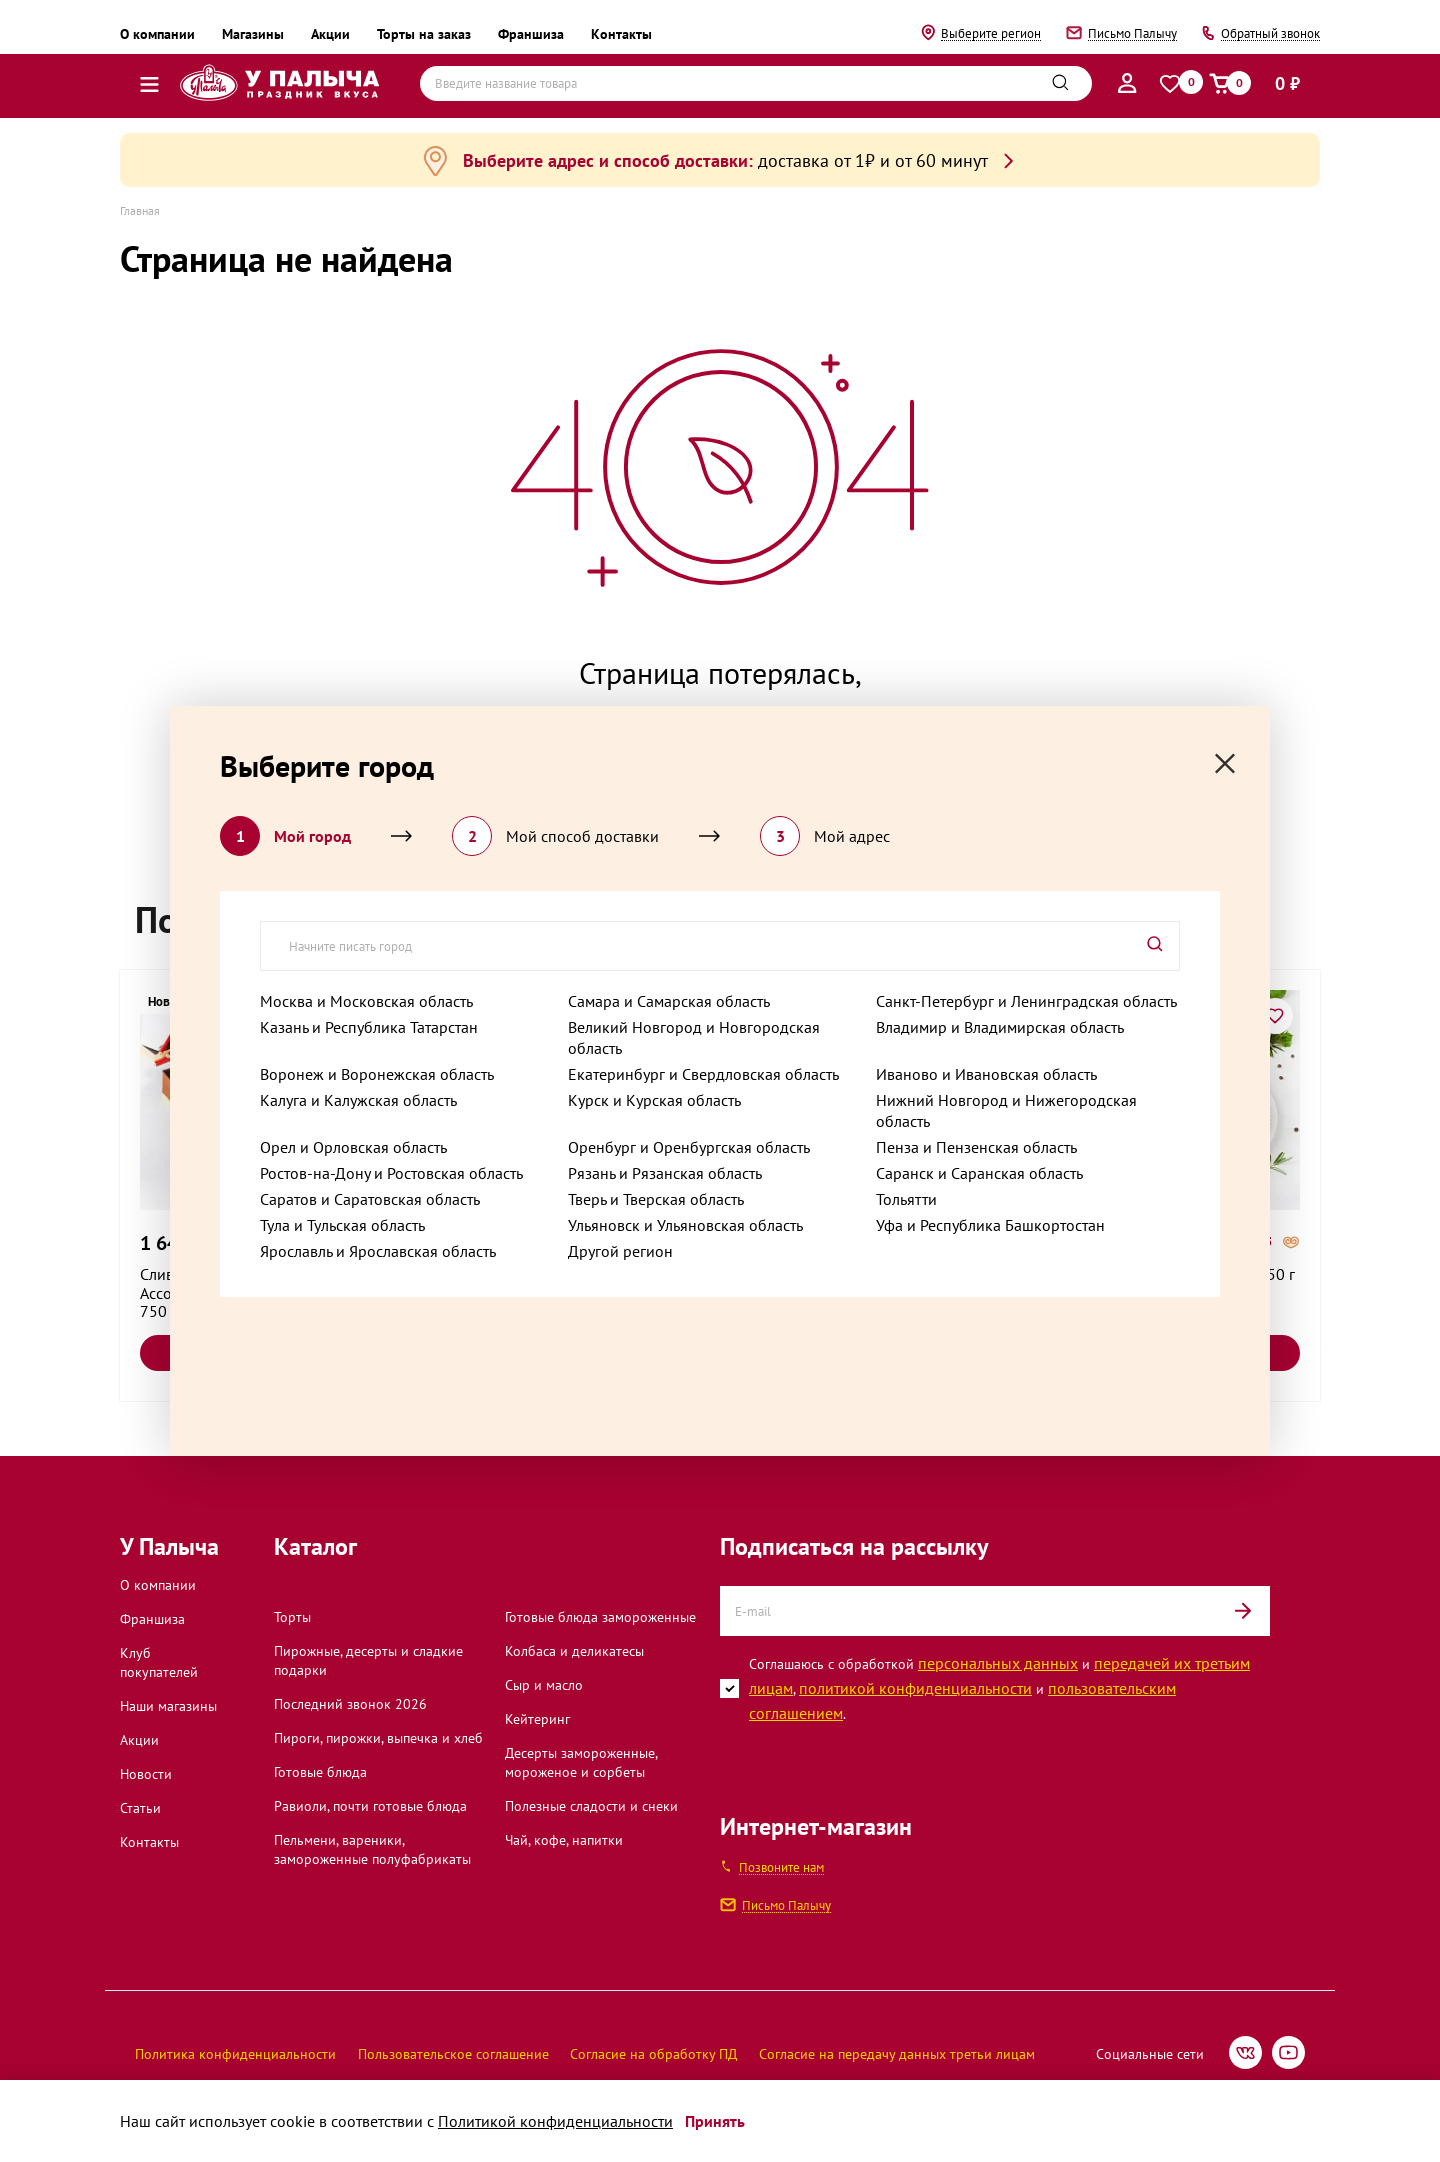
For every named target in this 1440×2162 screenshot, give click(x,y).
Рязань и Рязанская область (665, 1173)
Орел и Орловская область (353, 1147)
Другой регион (620, 1251)
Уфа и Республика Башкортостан (990, 1225)
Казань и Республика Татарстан (369, 1027)
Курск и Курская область (654, 1100)
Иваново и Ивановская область (986, 1074)
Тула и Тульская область (342, 1225)
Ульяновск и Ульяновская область (685, 1225)
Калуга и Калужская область (358, 1100)
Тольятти (906, 1199)
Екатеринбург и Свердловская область (703, 1074)
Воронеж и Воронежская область (377, 1074)
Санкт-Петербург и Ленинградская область (1026, 1001)
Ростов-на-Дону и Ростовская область (391, 1173)
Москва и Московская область (366, 1001)
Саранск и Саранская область (979, 1173)
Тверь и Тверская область (656, 1199)
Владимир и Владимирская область (1000, 1027)
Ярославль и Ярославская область (378, 1251)
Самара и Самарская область (669, 1001)
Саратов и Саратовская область (370, 1199)
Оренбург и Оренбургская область (689, 1147)
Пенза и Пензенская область (976, 1147)
